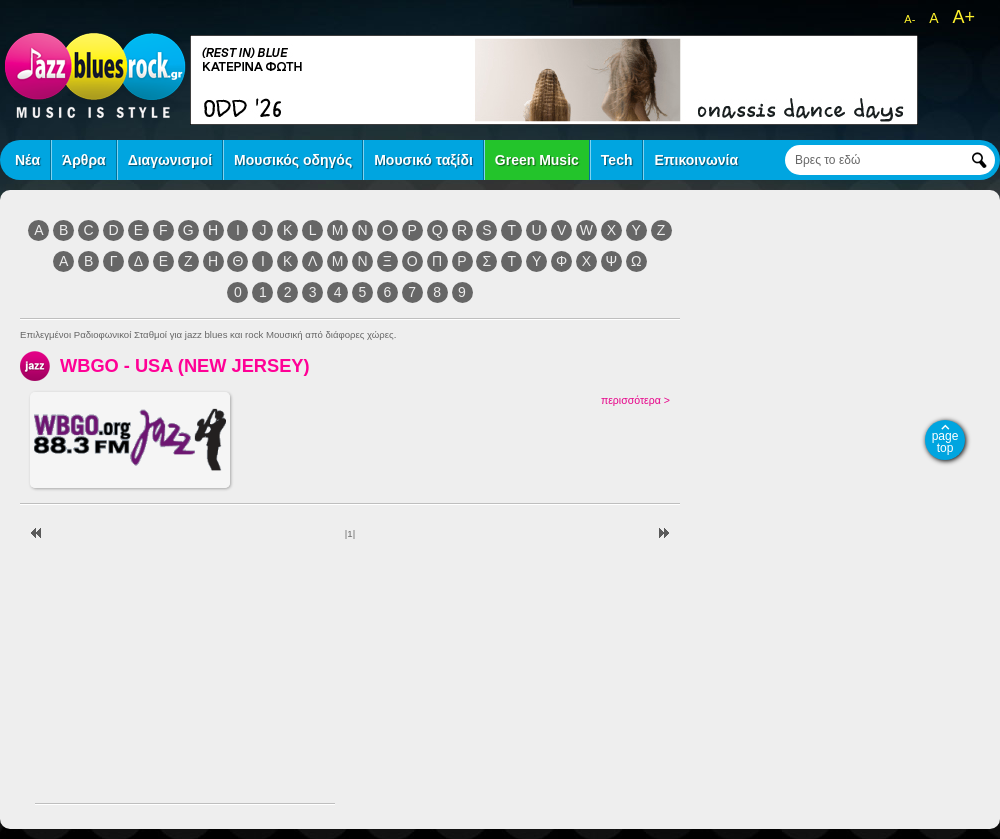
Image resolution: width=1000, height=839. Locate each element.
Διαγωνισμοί (170, 160)
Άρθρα (84, 160)
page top (945, 442)
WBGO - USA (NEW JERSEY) (185, 365)
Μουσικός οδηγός (293, 160)
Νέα (27, 160)
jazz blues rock (95, 75)
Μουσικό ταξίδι (423, 160)
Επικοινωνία (696, 160)
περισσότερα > (635, 400)
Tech (617, 160)
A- (909, 19)
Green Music (537, 160)
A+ (963, 17)
